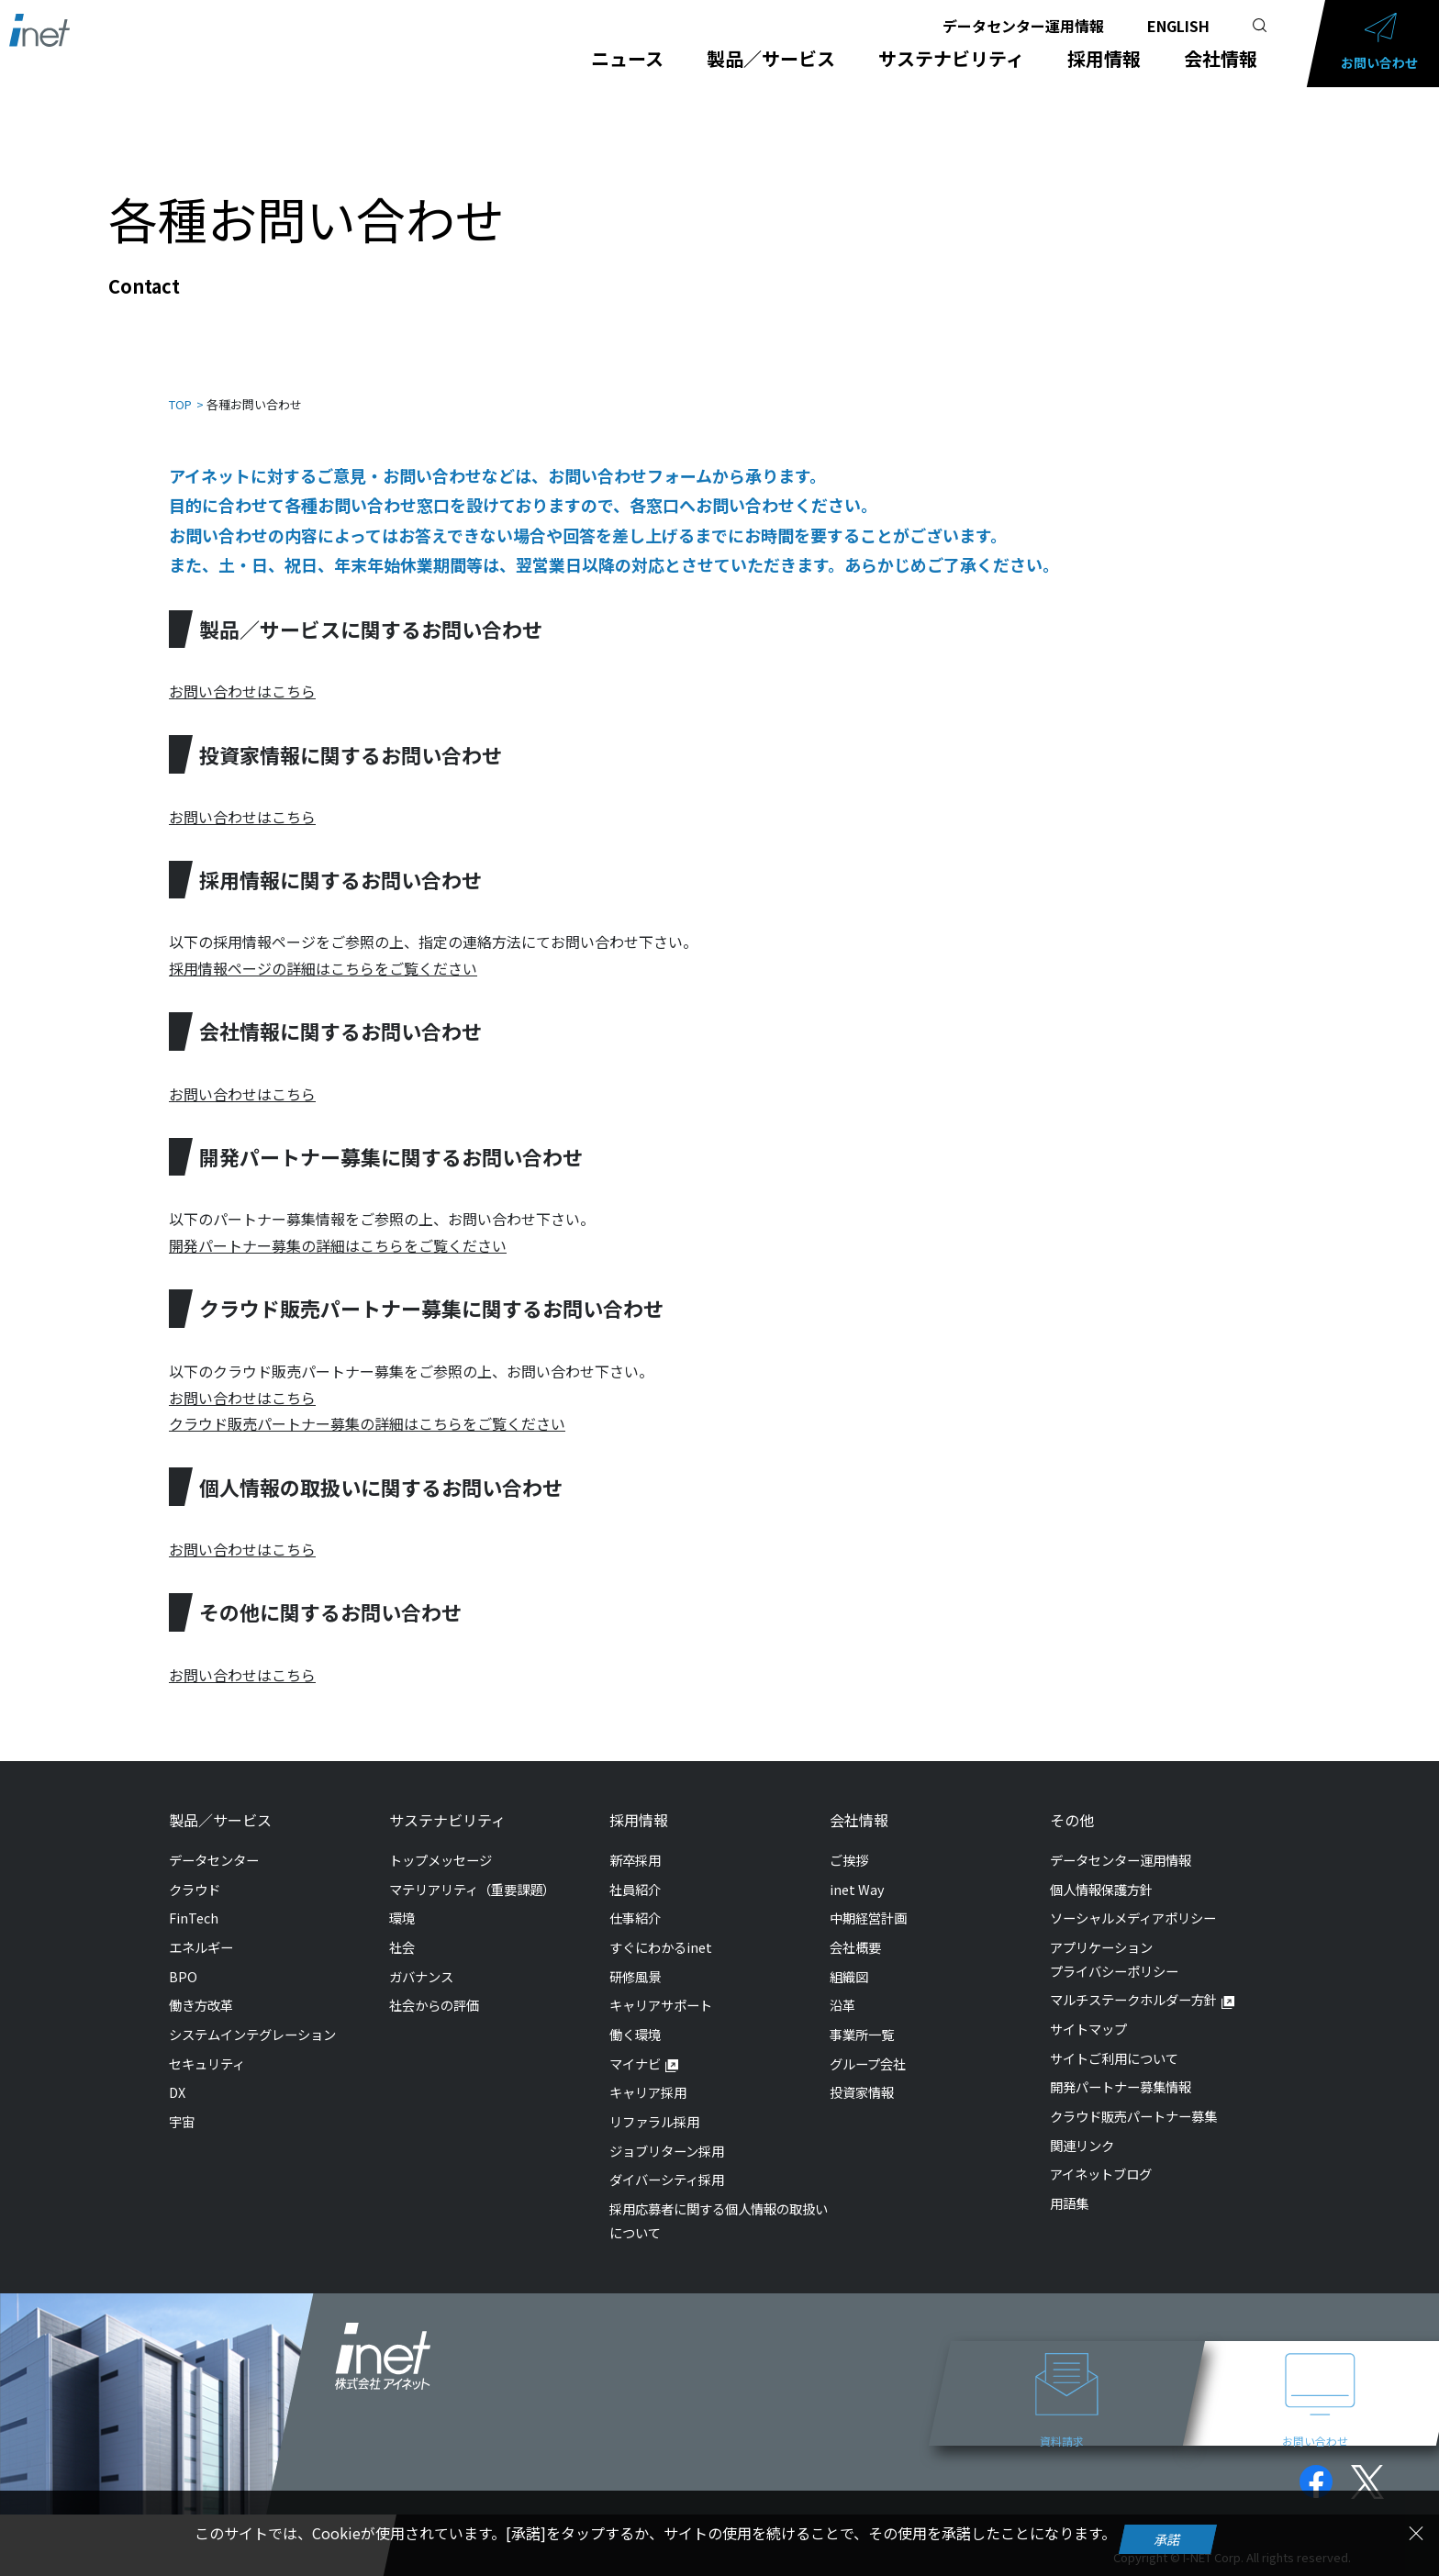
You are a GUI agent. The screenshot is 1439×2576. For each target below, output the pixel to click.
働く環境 (635, 2034)
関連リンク (1082, 2145)
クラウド (194, 1889)
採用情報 (1104, 58)
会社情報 (1220, 58)
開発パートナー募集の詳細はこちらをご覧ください (338, 1245)
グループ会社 (868, 2063)
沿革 (842, 2004)
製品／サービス (771, 58)
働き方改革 (201, 2004)
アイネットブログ (1101, 2173)
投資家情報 (862, 2092)
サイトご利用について (1114, 2058)
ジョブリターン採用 (666, 2150)
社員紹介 (635, 1889)
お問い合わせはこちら (242, 691)
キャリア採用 (647, 2092)
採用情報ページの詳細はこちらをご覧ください (323, 968)
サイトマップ (1088, 2028)
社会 (402, 1947)
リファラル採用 (654, 2121)
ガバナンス (421, 1976)
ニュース (627, 58)
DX (177, 2092)
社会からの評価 (434, 2004)
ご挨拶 (849, 1859)
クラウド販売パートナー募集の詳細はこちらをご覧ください (367, 1423)
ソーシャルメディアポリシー (1133, 1917)
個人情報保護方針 (1101, 1889)
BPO (183, 1976)
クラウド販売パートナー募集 (1133, 2115)
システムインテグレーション (252, 2034)
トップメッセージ (440, 1859)
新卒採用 (635, 1859)
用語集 (1069, 2203)
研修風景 (635, 1976)
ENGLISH (1178, 25)
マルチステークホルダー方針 (1133, 1999)
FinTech (193, 1917)
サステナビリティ (951, 58)
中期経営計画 (868, 1917)
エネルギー (201, 1947)
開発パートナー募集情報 (1120, 2086)
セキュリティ (207, 2063)
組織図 (849, 1976)
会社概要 (855, 1947)
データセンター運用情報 (1023, 25)
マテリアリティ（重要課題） (472, 1889)
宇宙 (182, 2121)
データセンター (214, 1859)
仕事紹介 (635, 1917)
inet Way (857, 1889)
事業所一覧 (862, 2034)
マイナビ (635, 2063)
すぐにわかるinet (660, 1947)
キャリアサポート (660, 2004)
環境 (402, 1917)
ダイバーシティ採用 (666, 2179)
